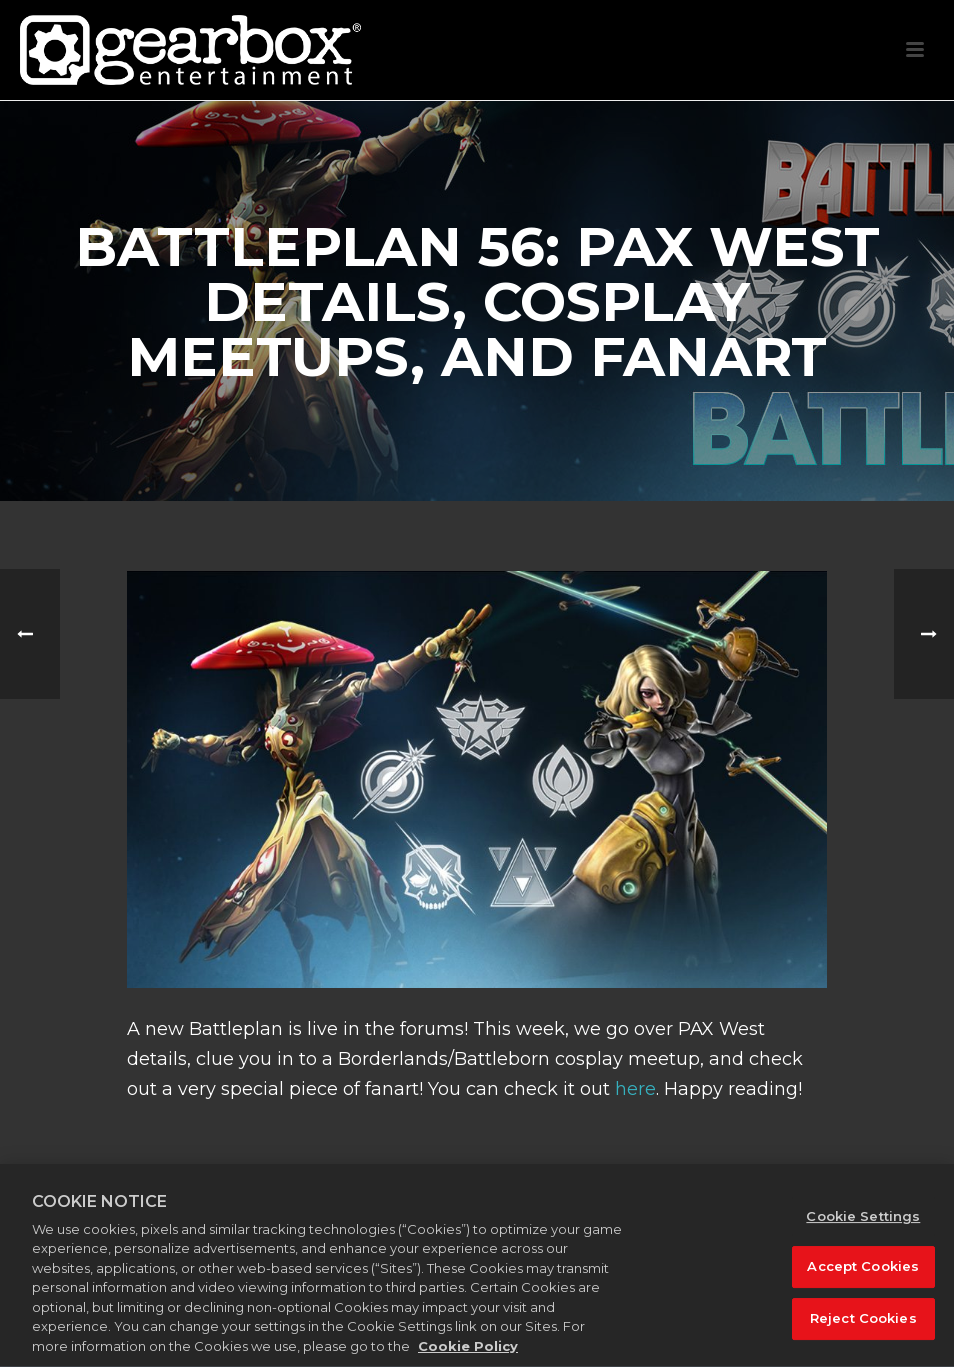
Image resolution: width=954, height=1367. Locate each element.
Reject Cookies (863, 1331)
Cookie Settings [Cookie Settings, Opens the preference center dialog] (863, 1229)
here (635, 1089)
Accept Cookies (863, 1279)
